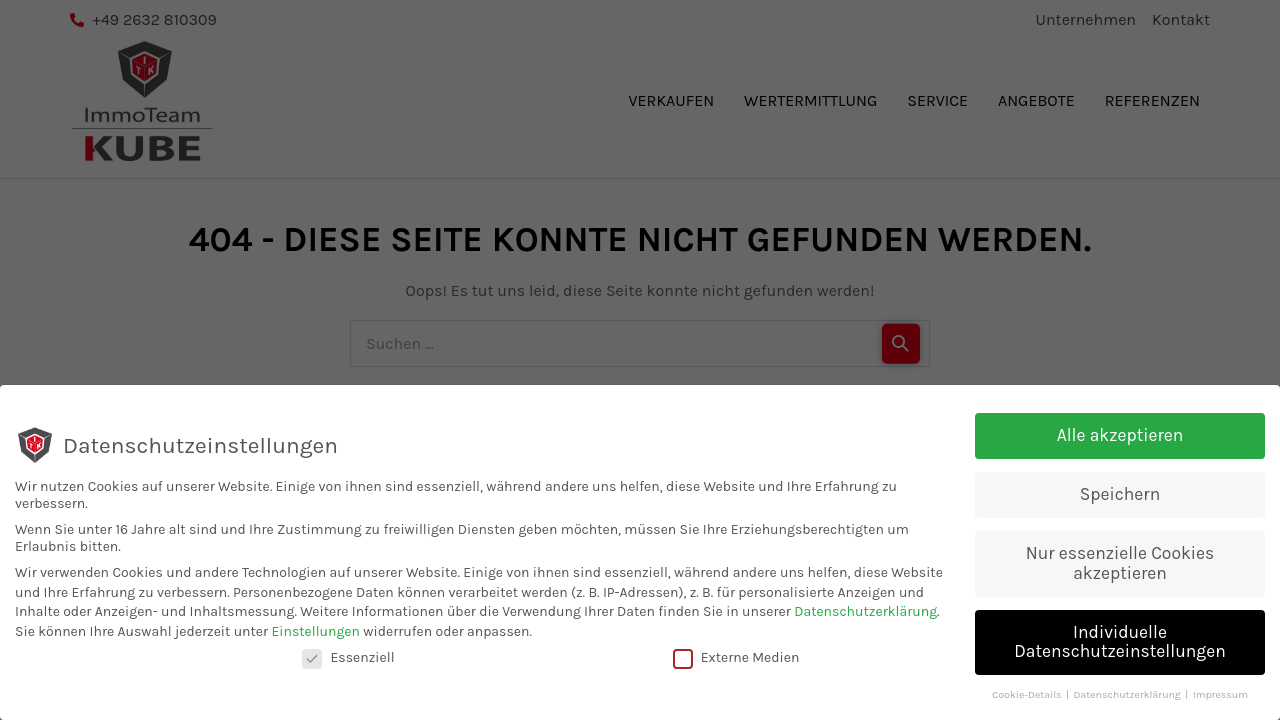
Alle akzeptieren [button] (1120, 437)
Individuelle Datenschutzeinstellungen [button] (1120, 644)
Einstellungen (315, 633)
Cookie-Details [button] (1028, 696)
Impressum (1220, 696)
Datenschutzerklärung (865, 613)
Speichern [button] (1120, 496)
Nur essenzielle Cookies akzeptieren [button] (1120, 565)
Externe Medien (736, 658)
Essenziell (348, 658)
